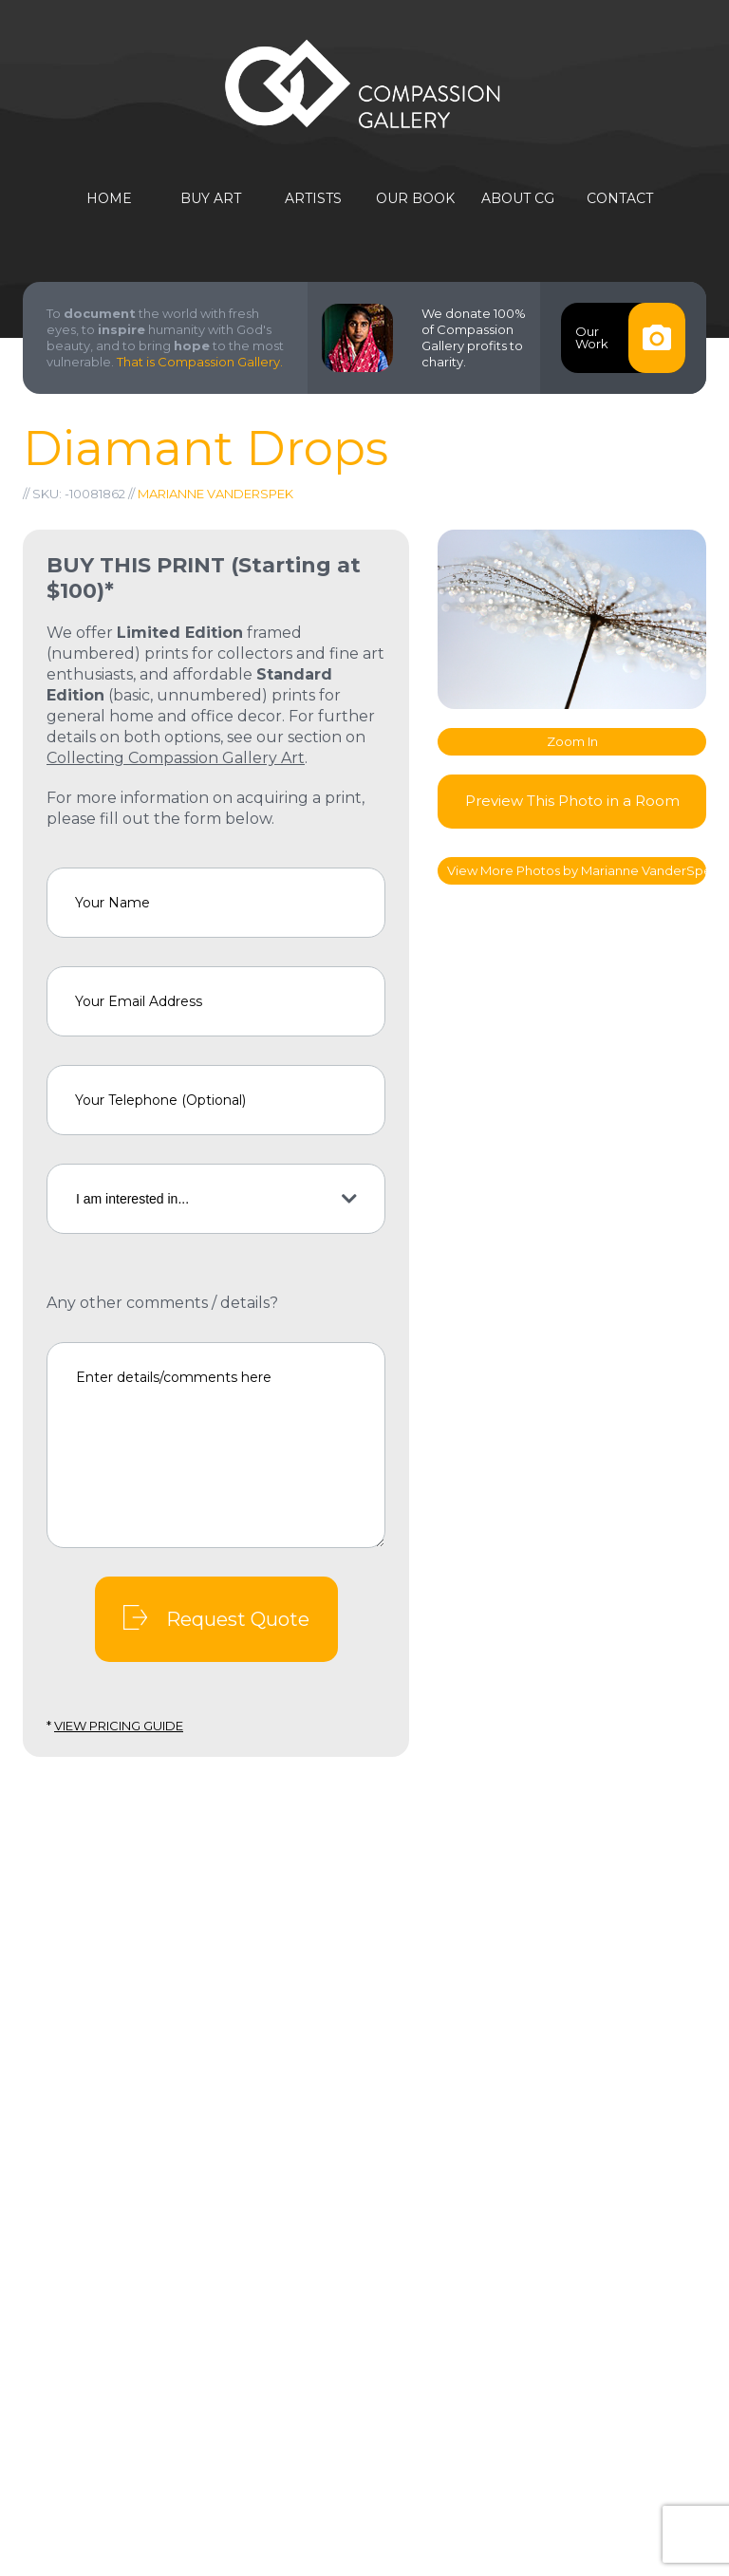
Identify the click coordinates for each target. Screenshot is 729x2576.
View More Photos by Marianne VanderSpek (576, 870)
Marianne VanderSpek (215, 493)
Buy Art (210, 199)
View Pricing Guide (118, 1725)
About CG (517, 199)
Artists (313, 199)
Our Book (415, 199)
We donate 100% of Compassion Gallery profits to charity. (473, 337)
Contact (620, 199)
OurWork (630, 338)
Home (109, 199)
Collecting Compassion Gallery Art (176, 758)
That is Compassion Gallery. (200, 361)
